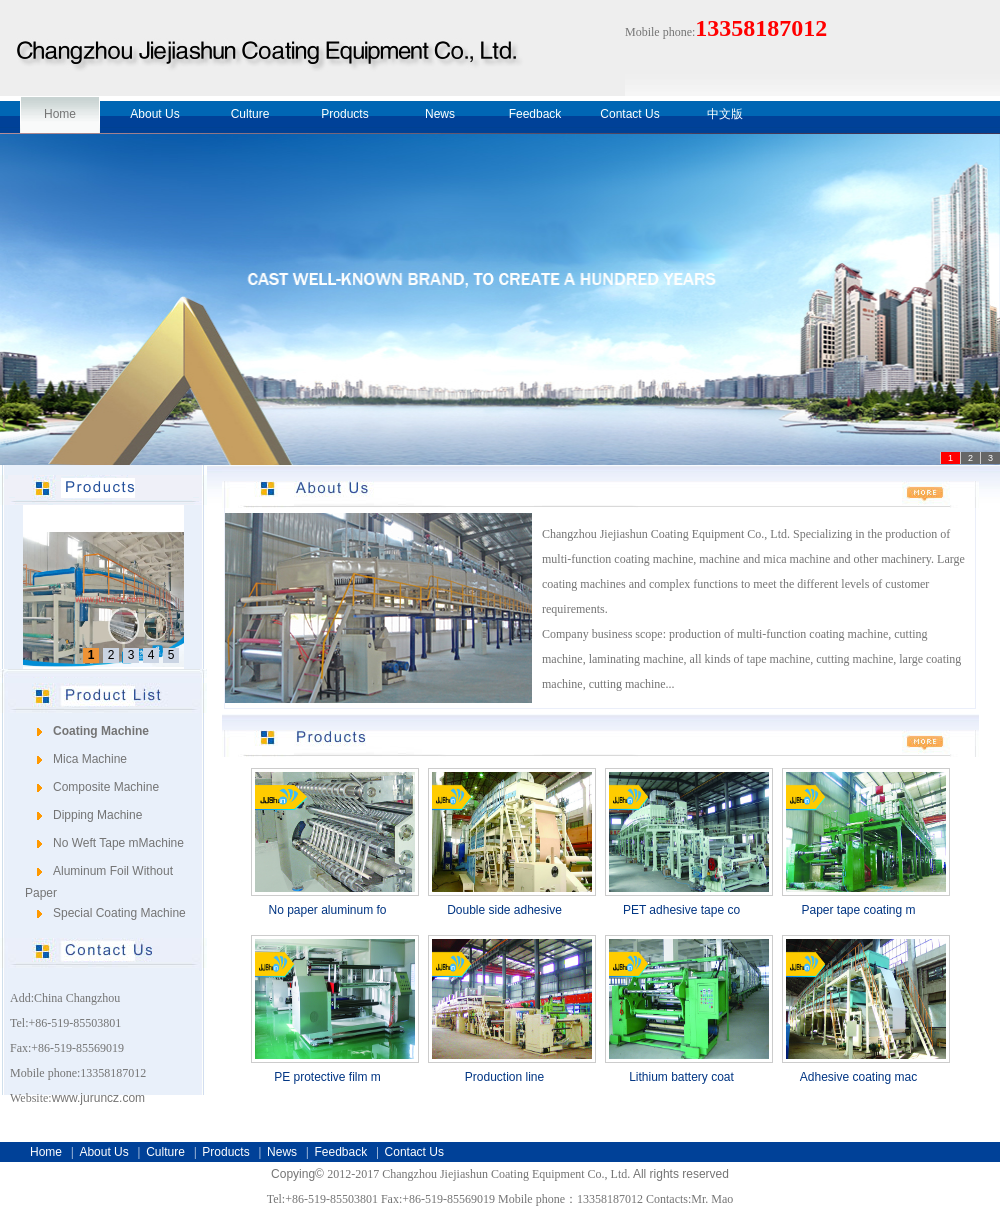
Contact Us (629, 114)
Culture (250, 114)
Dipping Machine (97, 815)
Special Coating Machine (119, 913)
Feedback (535, 114)
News (440, 114)
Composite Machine (106, 787)
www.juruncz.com (98, 1098)
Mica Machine (90, 759)
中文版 (725, 114)
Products (344, 114)
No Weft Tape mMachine (118, 843)
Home (60, 114)
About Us (154, 114)
